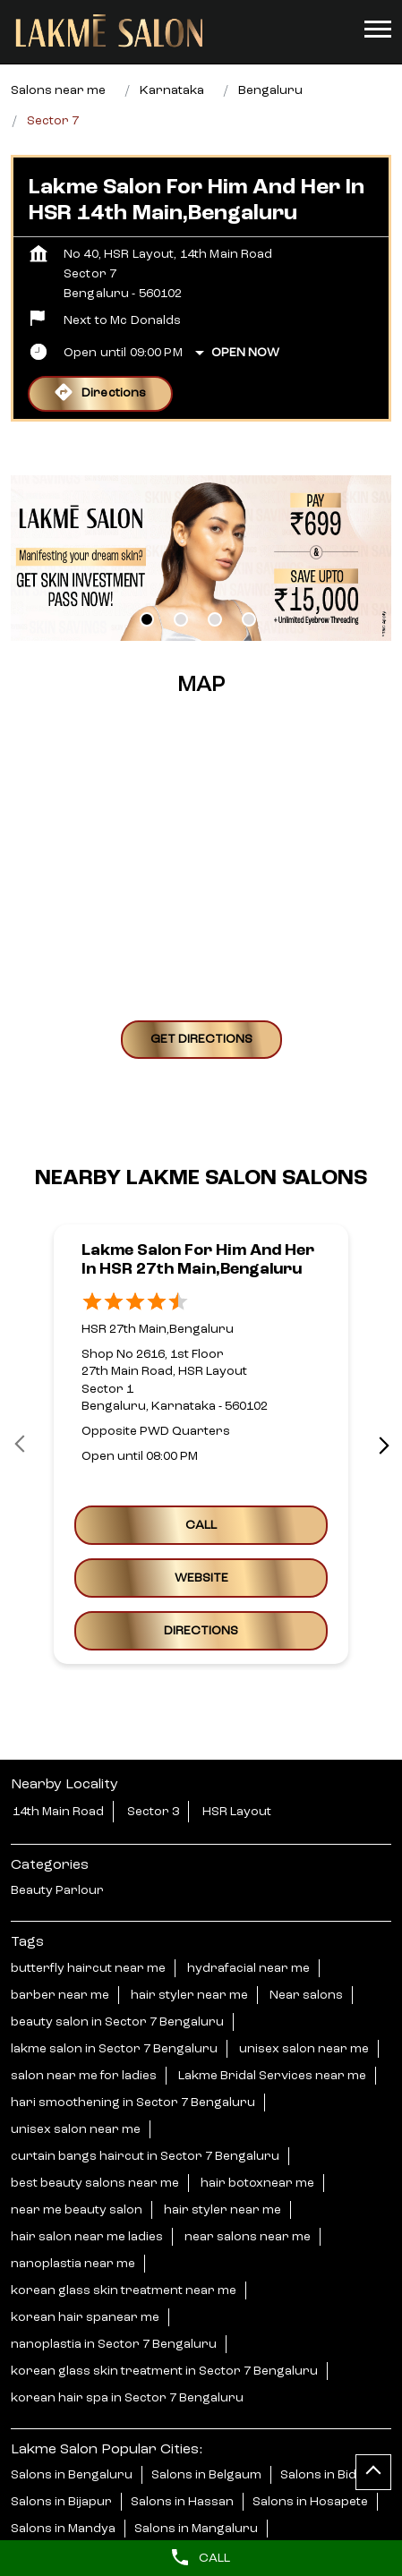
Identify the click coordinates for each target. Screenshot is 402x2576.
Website (201, 1578)
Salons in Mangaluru (196, 2528)
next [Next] (380, 1444)
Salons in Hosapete (310, 2501)
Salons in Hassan (182, 2501)
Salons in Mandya (63, 2528)
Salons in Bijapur (61, 2501)
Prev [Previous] (21, 1444)
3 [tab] (215, 619)
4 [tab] (249, 619)
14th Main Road (58, 1811)
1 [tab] (147, 619)
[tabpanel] (201, 558)
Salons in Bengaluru (72, 2475)
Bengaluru (270, 90)
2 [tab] (181, 619)
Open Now (245, 352)
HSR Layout (236, 1811)
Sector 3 (153, 1811)
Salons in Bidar (325, 2475)
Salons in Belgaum (206, 2475)
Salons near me (58, 90)
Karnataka (172, 90)
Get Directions (201, 1038)
